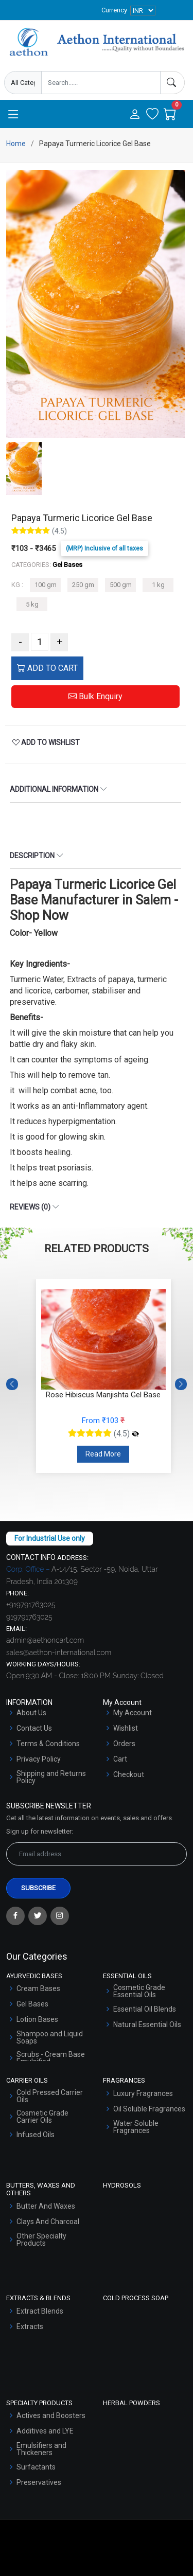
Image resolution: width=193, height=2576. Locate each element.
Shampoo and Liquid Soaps (49, 2037)
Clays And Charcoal (47, 2221)
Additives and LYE (45, 2431)
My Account (132, 1712)
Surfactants (36, 2467)
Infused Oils (35, 2134)
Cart (120, 1759)
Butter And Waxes (45, 2206)
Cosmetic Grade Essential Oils (139, 1991)
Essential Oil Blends (144, 2009)
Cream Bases (38, 1988)
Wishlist (125, 1728)
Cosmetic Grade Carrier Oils (42, 2116)
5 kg (32, 604)
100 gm (45, 585)
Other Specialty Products (41, 2239)
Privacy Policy (38, 1759)
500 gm (121, 585)
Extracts (29, 2326)
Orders (124, 1743)
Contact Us (34, 1728)
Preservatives (38, 2482)
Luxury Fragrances (143, 2093)
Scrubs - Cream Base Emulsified (50, 2058)
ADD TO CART (47, 668)
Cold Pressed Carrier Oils (49, 2096)
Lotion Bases (37, 2019)
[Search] (172, 82)
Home (16, 143)
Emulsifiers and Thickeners (41, 2449)
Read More (103, 1454)
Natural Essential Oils (147, 2024)
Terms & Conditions (48, 1743)
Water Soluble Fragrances (136, 2127)
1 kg (158, 585)
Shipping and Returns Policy (51, 1777)
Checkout (128, 1774)
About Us (31, 1712)
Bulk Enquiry (95, 696)
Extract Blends (39, 2311)
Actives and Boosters (50, 2415)
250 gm (83, 585)
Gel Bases (32, 2003)
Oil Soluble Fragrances (149, 2108)
